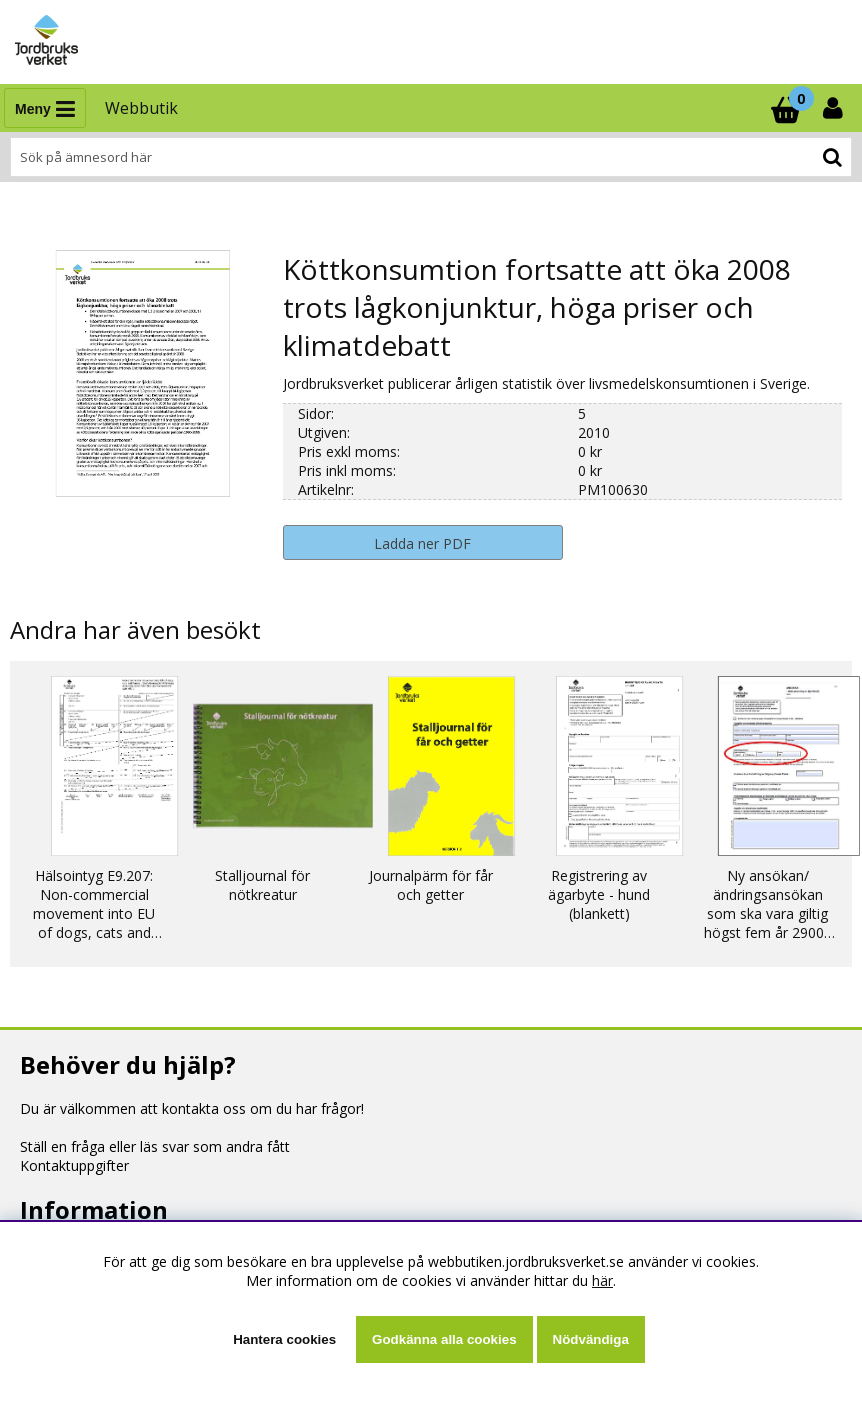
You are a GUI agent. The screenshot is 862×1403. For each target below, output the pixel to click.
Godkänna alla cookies (444, 1339)
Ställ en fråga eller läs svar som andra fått (155, 1146)
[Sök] (431, 157)
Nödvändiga (591, 1339)
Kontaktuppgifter (74, 1165)
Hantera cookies (284, 1339)
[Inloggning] (835, 108)
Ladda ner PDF (422, 543)
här (602, 1280)
